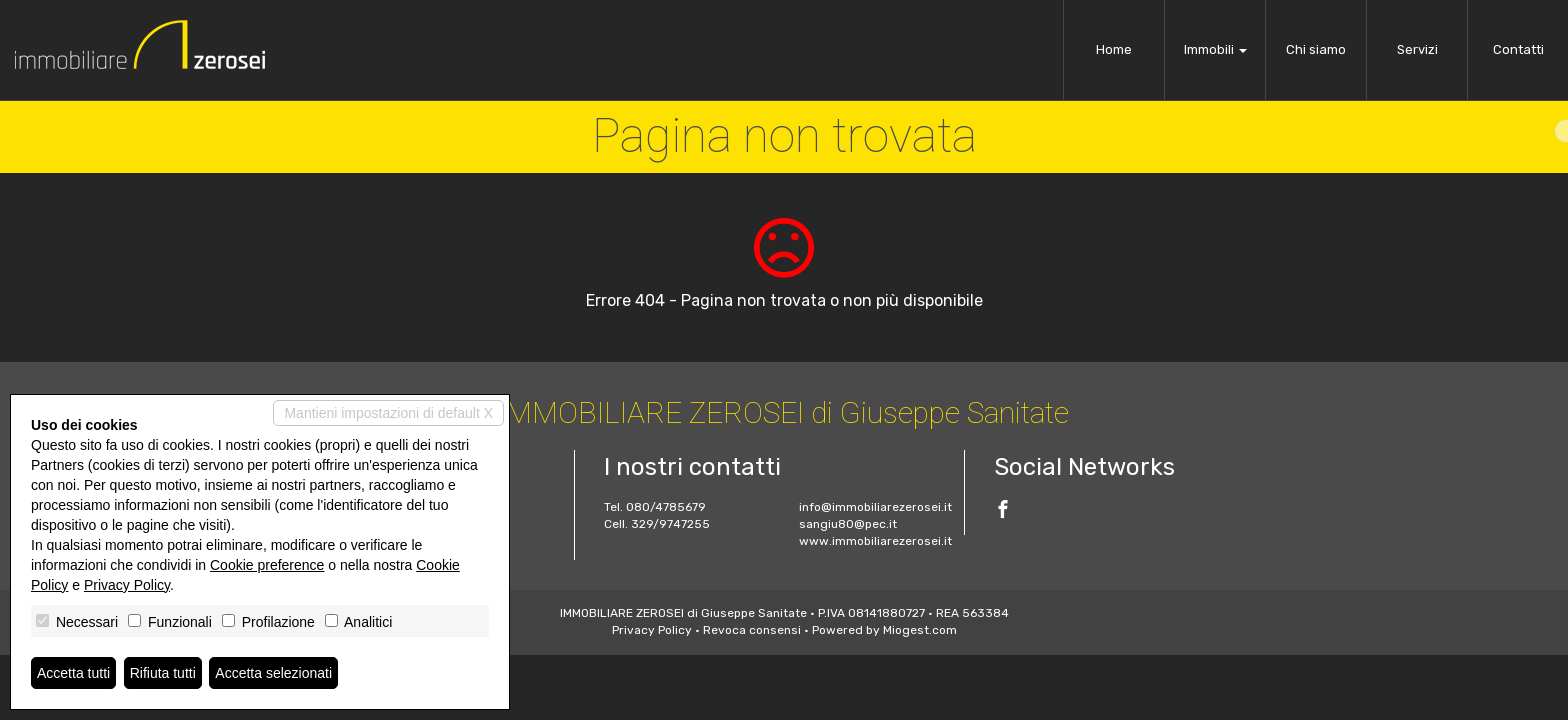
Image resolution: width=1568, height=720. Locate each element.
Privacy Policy (652, 630)
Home (1114, 49)
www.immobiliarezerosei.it (875, 541)
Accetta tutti (73, 673)
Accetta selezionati (273, 673)
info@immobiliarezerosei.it (875, 507)
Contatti (1518, 49)
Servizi (1417, 49)
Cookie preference (267, 565)
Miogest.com (920, 630)
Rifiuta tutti (163, 673)
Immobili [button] (1215, 49)
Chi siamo (1316, 49)
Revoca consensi (752, 630)
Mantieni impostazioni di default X (388, 413)
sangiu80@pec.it (848, 524)
